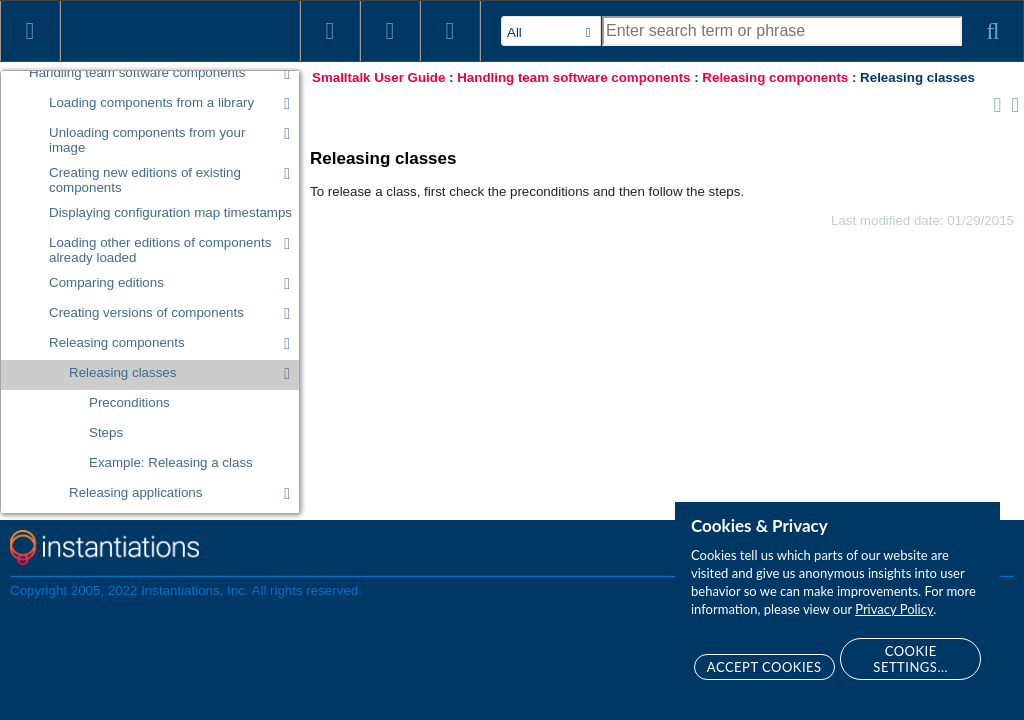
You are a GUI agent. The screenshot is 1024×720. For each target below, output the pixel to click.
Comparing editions (106, 282)
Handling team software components (137, 72)
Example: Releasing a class (171, 462)
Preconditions (129, 402)
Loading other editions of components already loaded (160, 250)
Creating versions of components (146, 312)
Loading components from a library (151, 102)
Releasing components (117, 342)
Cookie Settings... (910, 659)
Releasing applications (135, 492)
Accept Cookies (764, 667)
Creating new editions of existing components (145, 180)
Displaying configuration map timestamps (170, 212)
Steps (106, 432)
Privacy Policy (894, 609)
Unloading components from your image (147, 140)
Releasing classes (122, 372)
